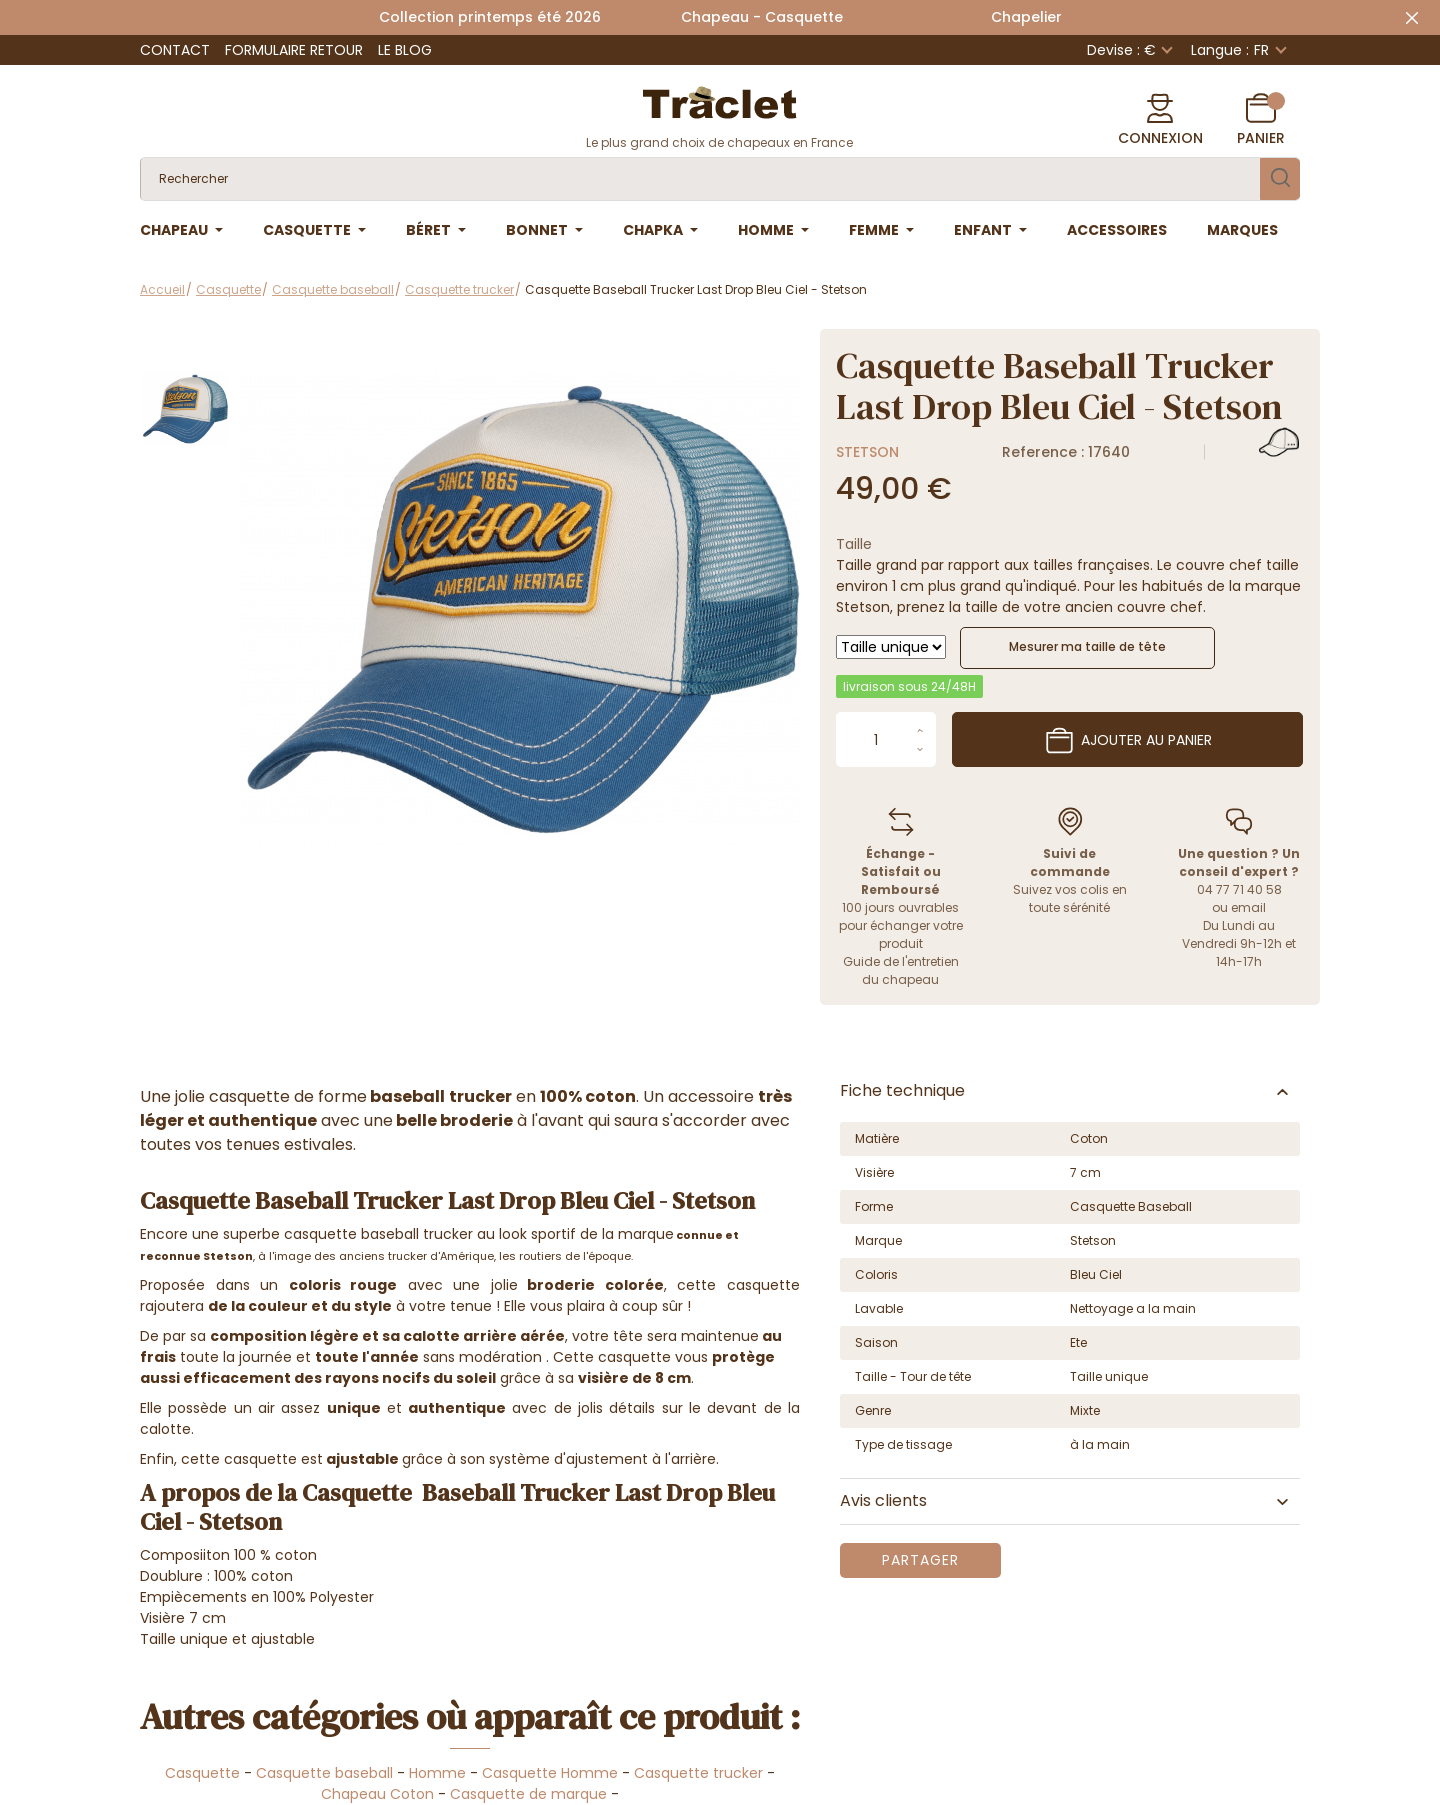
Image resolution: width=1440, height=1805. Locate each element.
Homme (437, 1773)
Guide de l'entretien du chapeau (901, 970)
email (1248, 907)
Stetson (867, 452)
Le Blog (405, 50)
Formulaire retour (294, 50)
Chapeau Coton (377, 1794)
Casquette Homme (550, 1773)
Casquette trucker (698, 1773)
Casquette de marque (528, 1794)
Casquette (202, 1773)
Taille (854, 544)
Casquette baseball (324, 1773)
